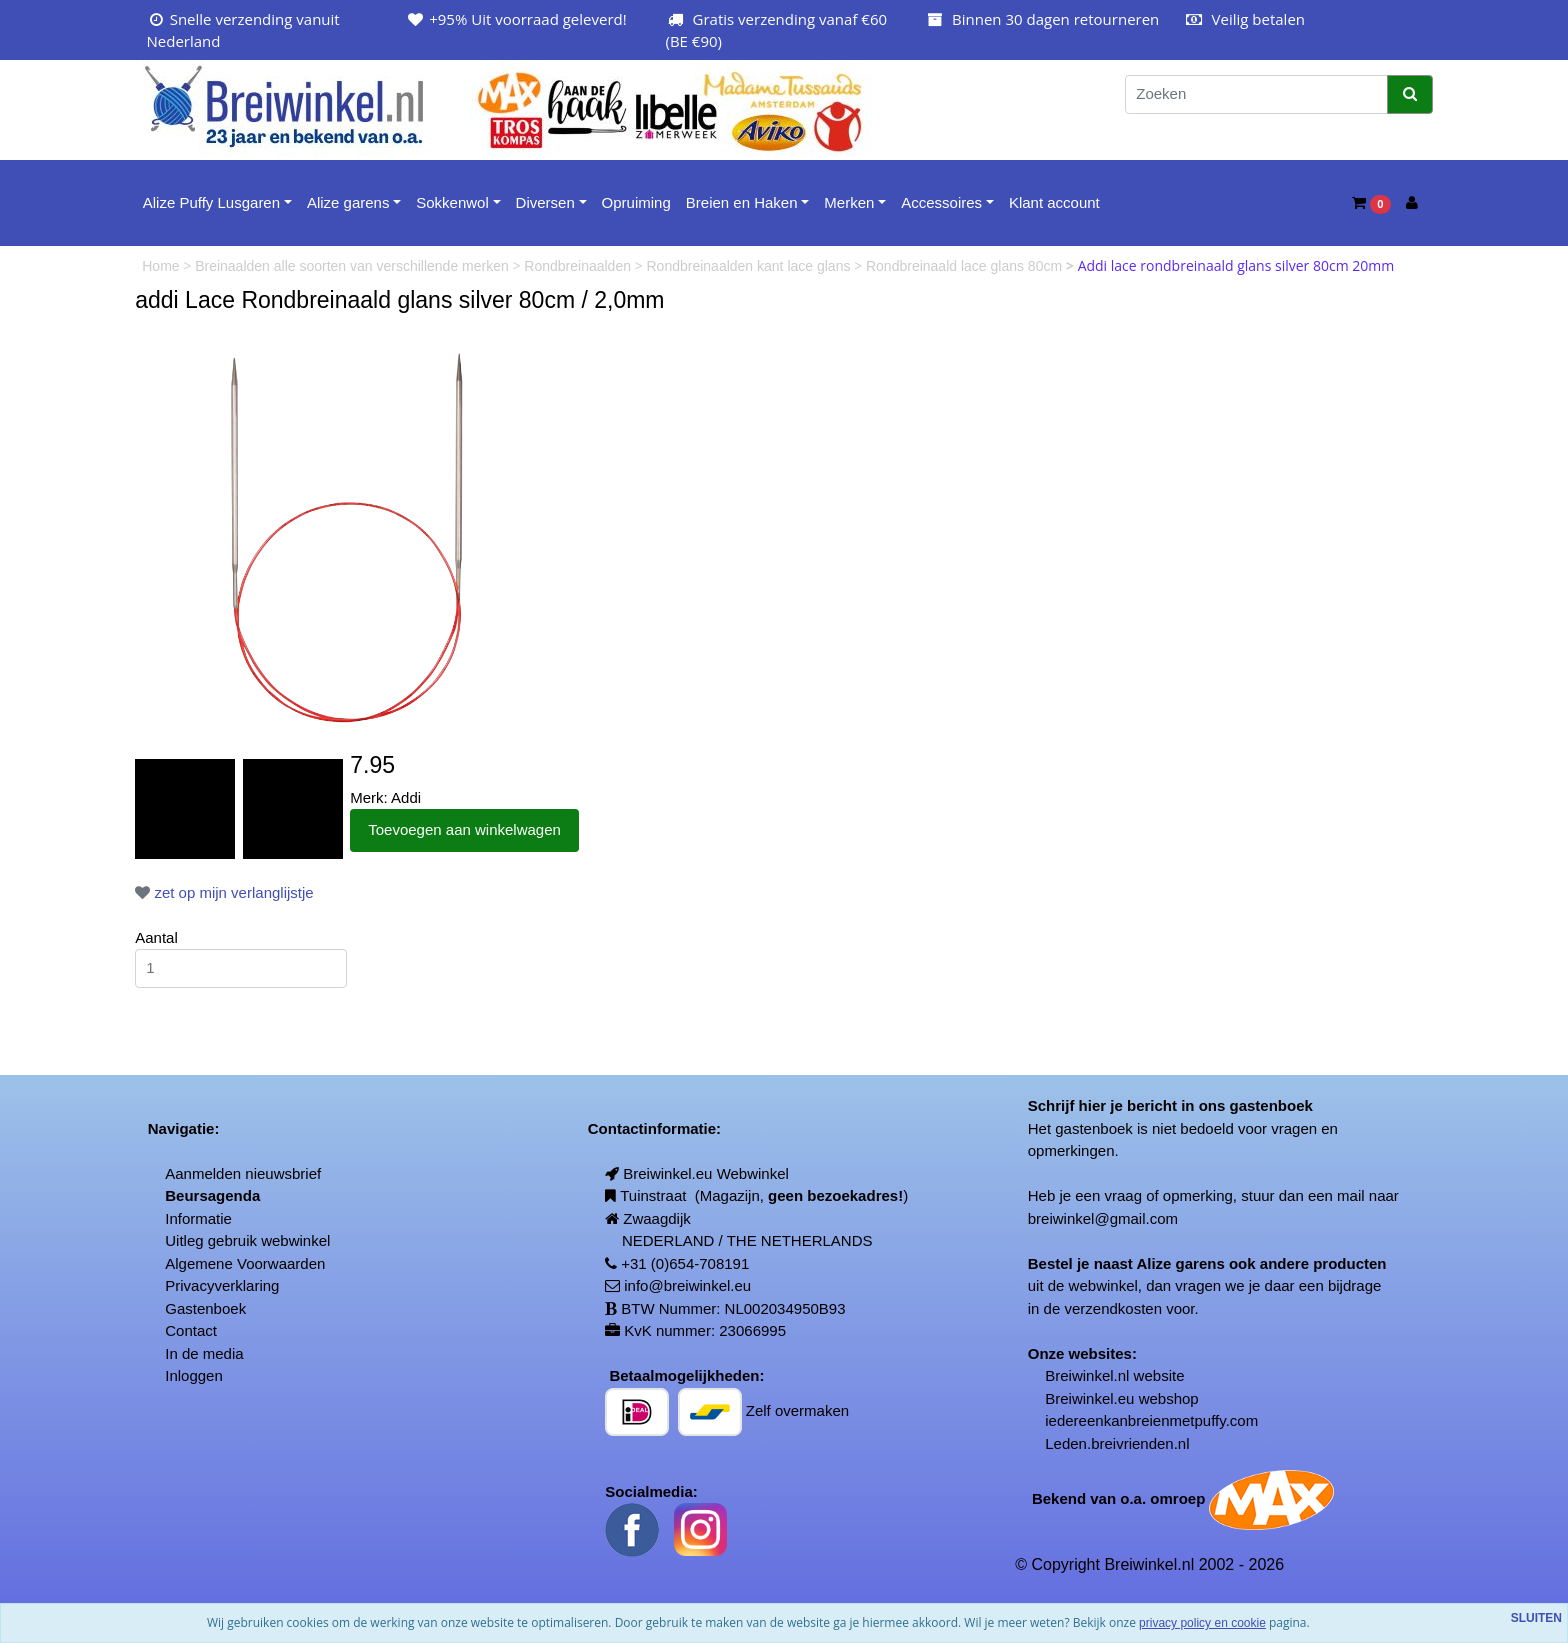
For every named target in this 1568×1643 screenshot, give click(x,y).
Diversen (545, 202)
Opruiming (636, 202)
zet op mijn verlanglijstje (224, 892)
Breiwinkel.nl (1087, 1375)
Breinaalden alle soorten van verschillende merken (354, 266)
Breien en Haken (742, 202)
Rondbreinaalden (579, 266)
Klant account (1054, 202)
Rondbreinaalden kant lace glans (751, 266)
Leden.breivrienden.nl (1117, 1443)
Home (162, 266)
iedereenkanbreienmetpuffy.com (1151, 1420)
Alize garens (348, 202)
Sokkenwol (452, 202)
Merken (849, 202)
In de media (204, 1353)
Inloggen (194, 1375)
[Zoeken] (1256, 94)
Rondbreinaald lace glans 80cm (966, 266)
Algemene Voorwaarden (245, 1263)
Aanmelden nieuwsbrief (243, 1173)
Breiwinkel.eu (1089, 1398)
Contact (191, 1330)
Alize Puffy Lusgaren (211, 202)
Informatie (198, 1218)
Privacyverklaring (222, 1285)
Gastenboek (205, 1308)
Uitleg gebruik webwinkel (247, 1240)
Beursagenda (212, 1195)
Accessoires (941, 202)
